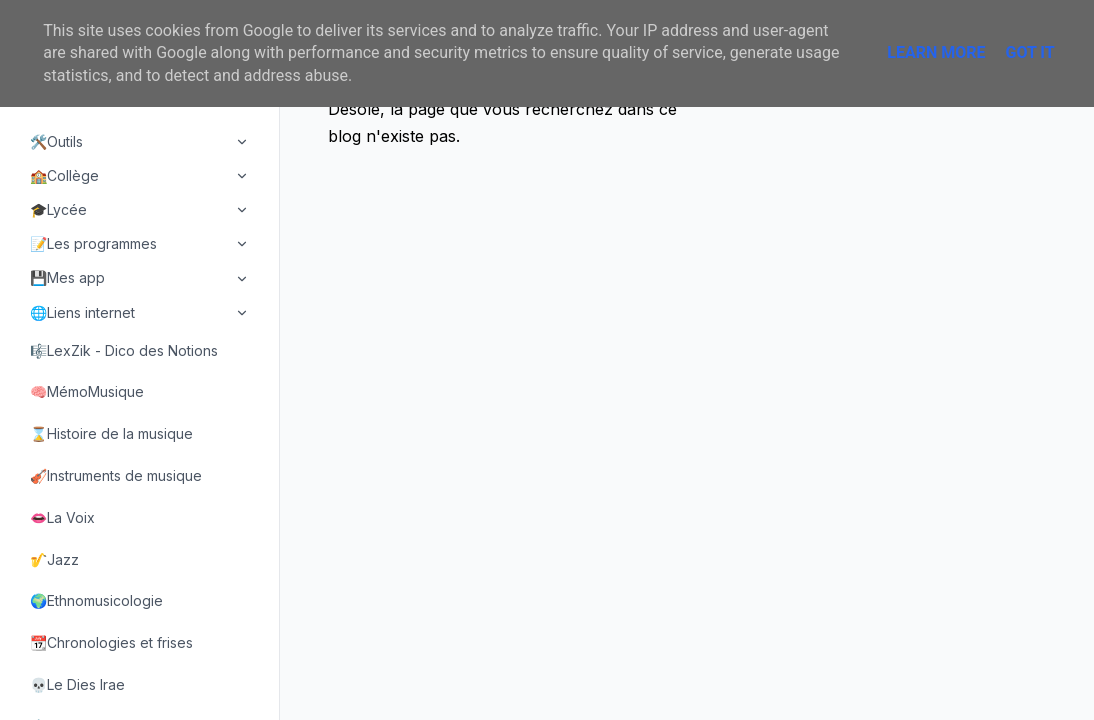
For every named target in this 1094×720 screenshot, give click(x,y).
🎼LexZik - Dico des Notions (124, 350)
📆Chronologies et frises (111, 642)
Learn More (936, 52)
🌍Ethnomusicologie (96, 600)
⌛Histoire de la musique (111, 433)
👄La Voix (62, 517)
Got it (1029, 52)
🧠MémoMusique (87, 391)
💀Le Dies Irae (77, 684)
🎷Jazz (54, 559)
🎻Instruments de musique (116, 475)
